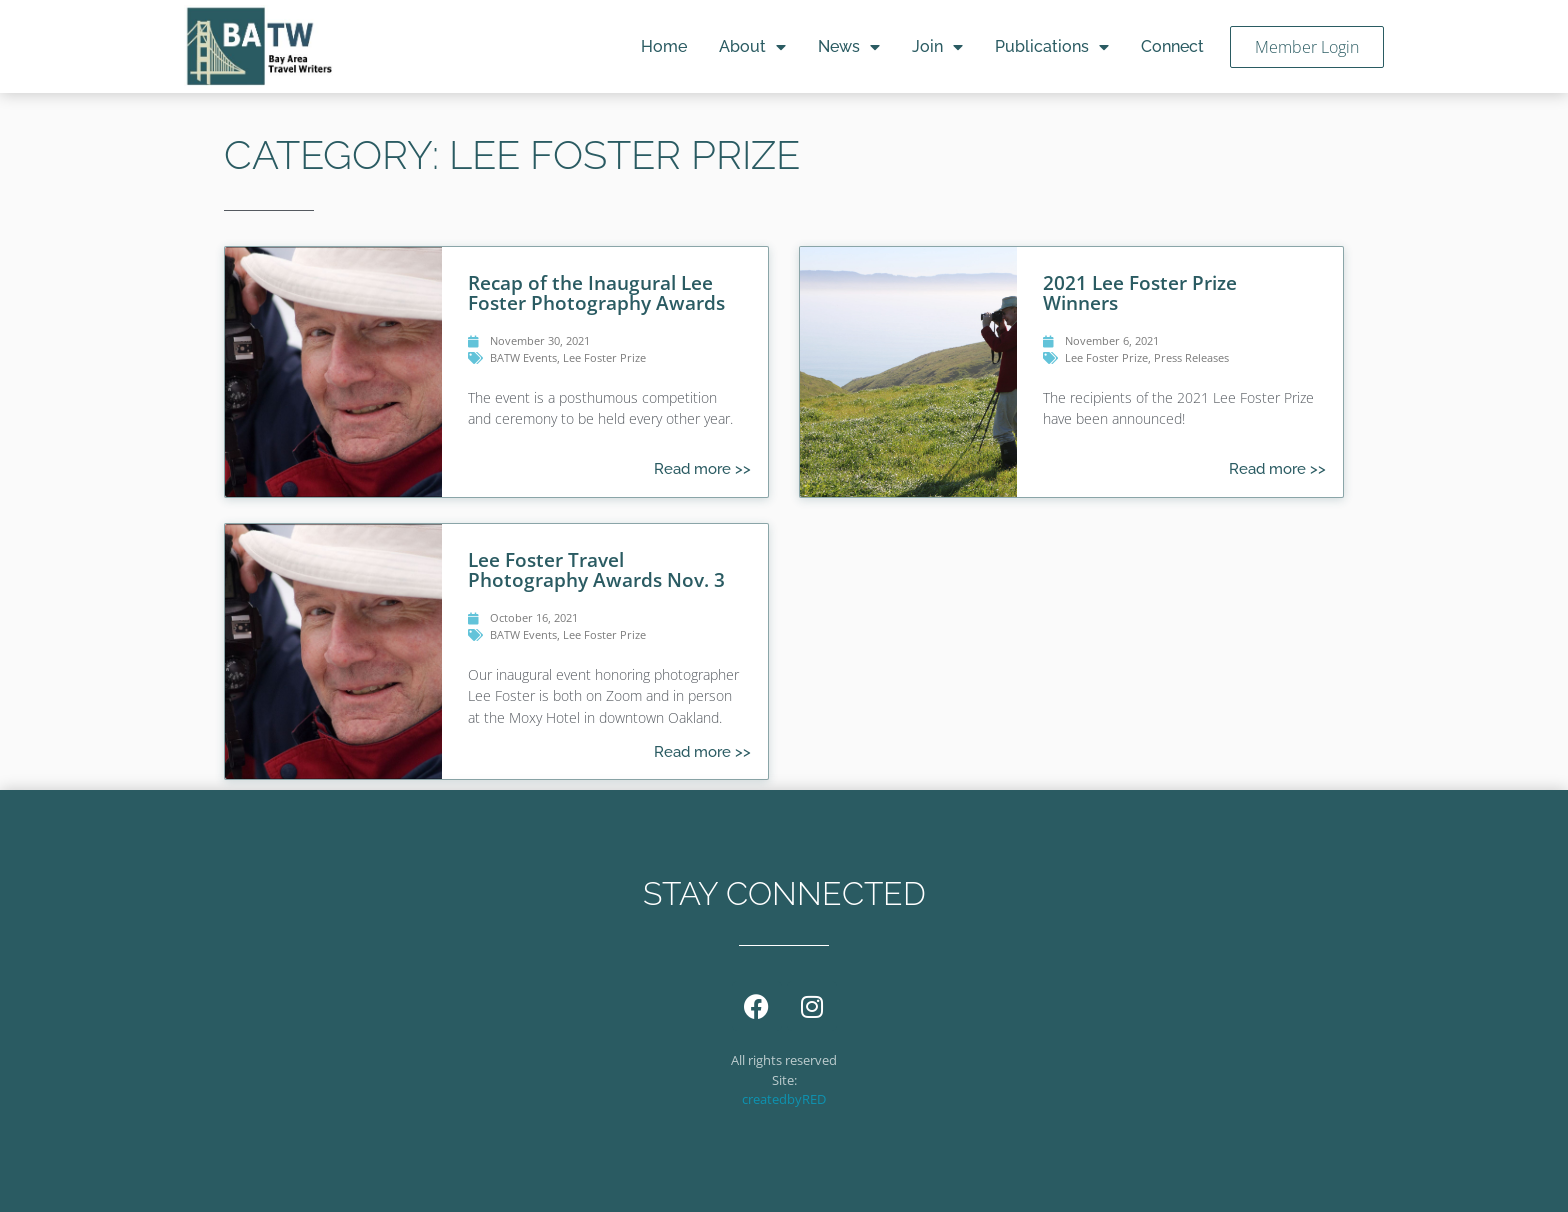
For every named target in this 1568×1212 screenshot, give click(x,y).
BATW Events (523, 357)
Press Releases (1191, 357)
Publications (1052, 47)
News (849, 47)
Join (937, 47)
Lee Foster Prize (604, 357)
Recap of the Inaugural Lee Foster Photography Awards (596, 292)
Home (664, 46)
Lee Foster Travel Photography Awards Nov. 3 (596, 569)
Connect (1172, 46)
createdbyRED (784, 1099)
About (752, 47)
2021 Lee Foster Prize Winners (1140, 292)
